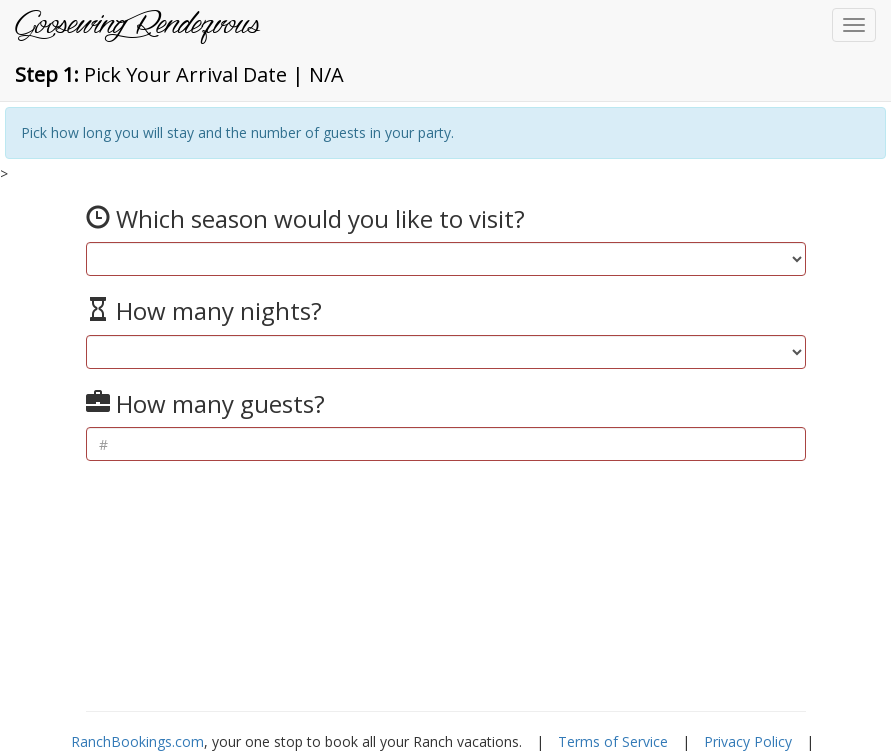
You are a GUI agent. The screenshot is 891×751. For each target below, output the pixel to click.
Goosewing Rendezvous (137, 25)
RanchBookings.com (137, 741)
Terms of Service (613, 741)
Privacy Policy (748, 741)
